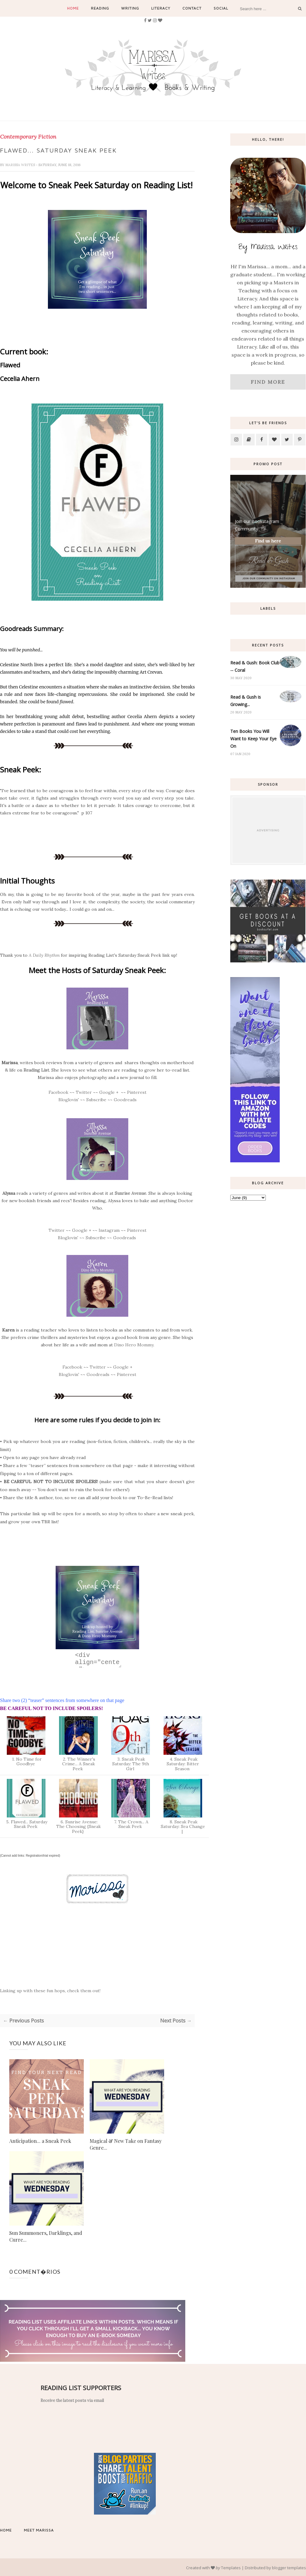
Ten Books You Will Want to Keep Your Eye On (253, 738)
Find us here (268, 541)
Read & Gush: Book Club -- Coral (254, 666)
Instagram (109, 1229)
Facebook (58, 1091)
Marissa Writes (20, 164)
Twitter (84, 1091)
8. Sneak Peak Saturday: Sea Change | (183, 1826)
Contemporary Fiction (28, 136)
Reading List (36, 1069)
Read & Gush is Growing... (245, 700)
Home (73, 8)
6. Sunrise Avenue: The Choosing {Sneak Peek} (78, 1826)
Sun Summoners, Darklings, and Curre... (45, 2235)
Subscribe (96, 1099)
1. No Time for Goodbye (26, 1760)
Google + (108, 1091)
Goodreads (125, 1099)
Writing (130, 8)
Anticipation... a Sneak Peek (40, 2140)
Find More (268, 382)
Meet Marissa (39, 2529)
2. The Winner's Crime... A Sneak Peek (78, 1763)
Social (221, 8)
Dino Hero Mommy (133, 1344)
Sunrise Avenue (130, 1192)
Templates (231, 2567)
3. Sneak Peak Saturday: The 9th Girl (130, 1763)
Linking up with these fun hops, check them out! (50, 1990)
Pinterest (137, 1091)
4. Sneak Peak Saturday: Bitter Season (183, 1763)
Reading (100, 8)
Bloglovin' (68, 1099)
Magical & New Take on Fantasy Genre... (126, 2143)
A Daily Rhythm (44, 954)
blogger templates (289, 2567)
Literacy (160, 8)
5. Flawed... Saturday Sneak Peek (26, 1823)
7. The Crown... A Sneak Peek (130, 1823)
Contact (192, 8)
